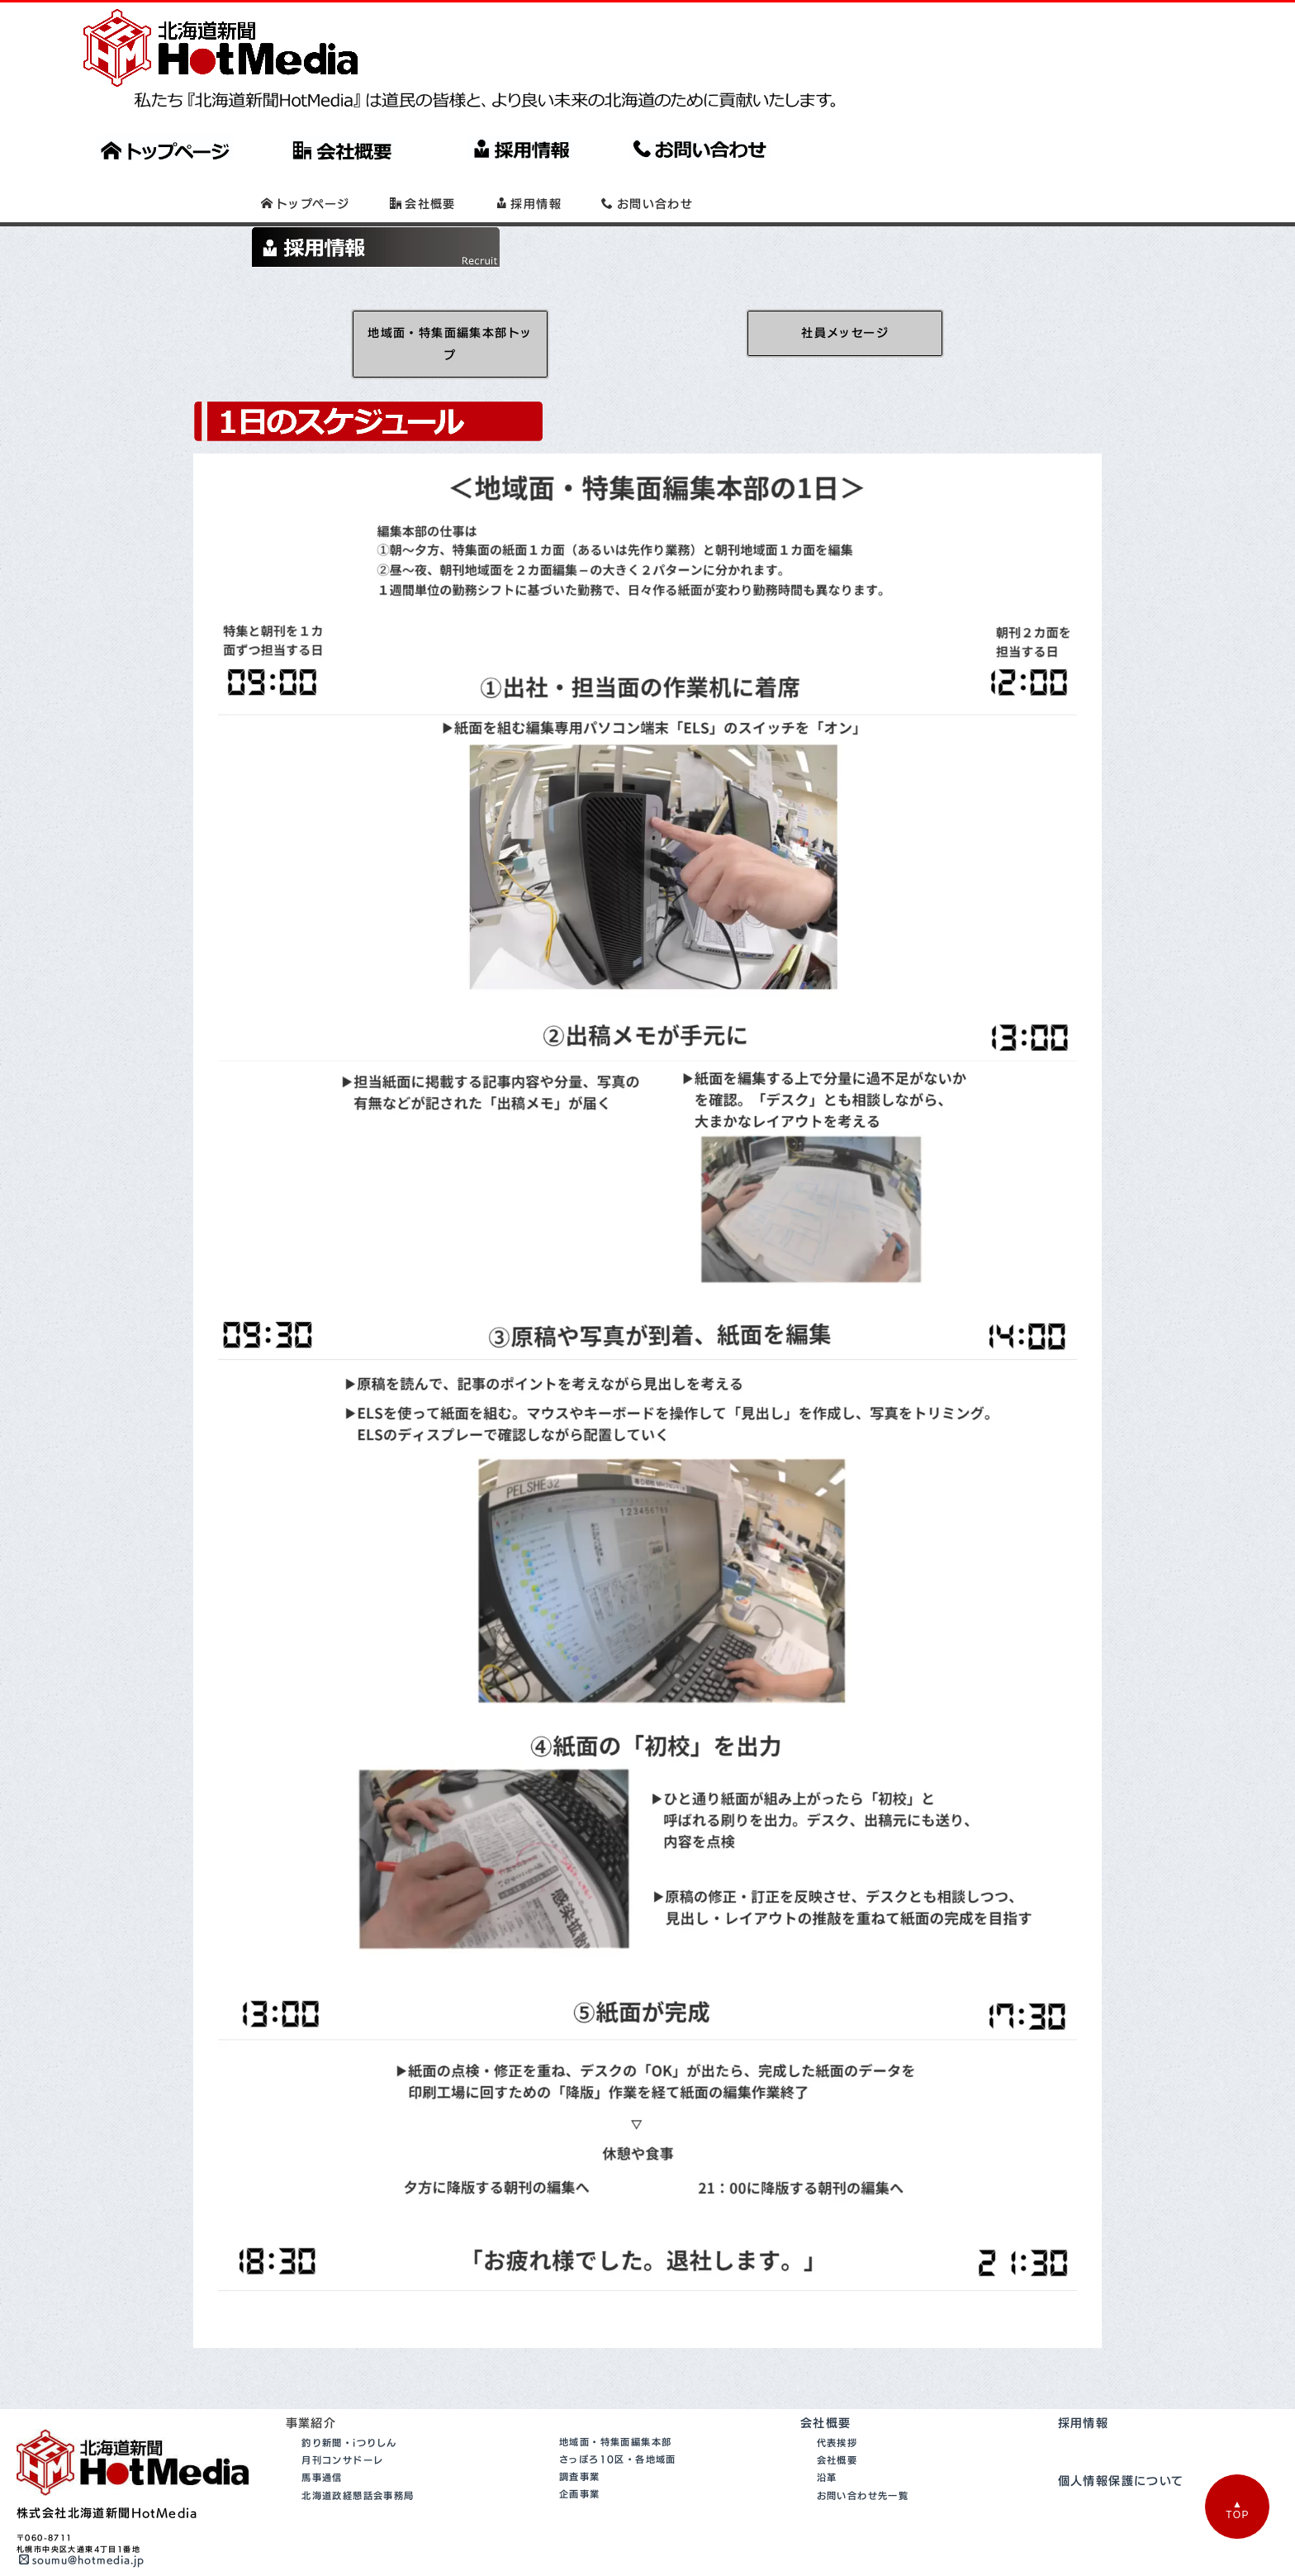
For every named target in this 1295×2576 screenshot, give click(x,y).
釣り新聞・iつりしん (348, 2401)
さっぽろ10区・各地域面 (617, 2418)
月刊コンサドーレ (342, 2419)
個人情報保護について (1121, 2440)
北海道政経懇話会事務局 (357, 2454)
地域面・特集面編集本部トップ (450, 302)
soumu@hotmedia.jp (82, 2519)
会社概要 (825, 2381)
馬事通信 (322, 2437)
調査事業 (579, 2435)
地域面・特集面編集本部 (615, 2400)
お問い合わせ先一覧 (863, 2454)
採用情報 (1083, 2381)
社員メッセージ (845, 291)
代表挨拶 (837, 2401)
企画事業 (579, 2452)
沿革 (827, 2437)
